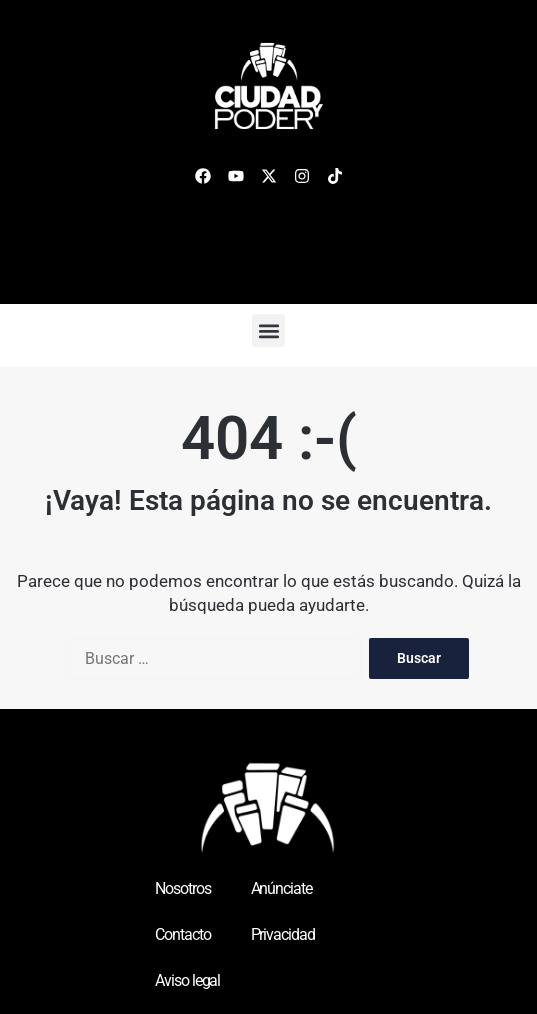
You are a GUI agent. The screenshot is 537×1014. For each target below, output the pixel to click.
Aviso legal (187, 980)
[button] (268, 330)
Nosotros (182, 888)
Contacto (182, 934)
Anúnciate (281, 888)
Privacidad (283, 934)
